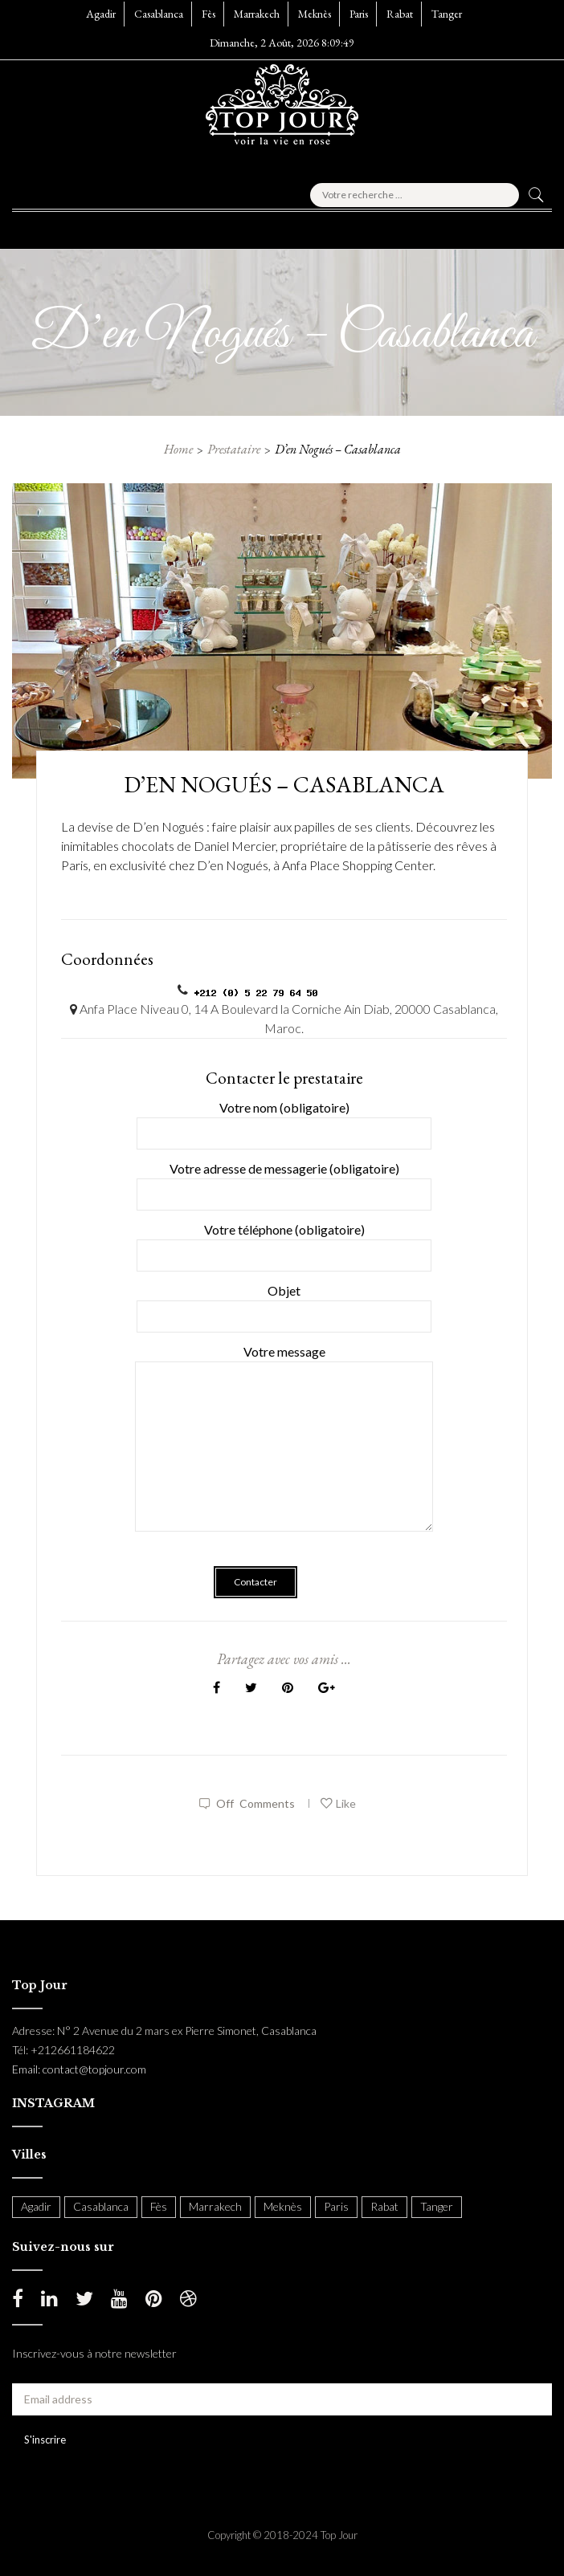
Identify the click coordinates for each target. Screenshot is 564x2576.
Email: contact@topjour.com (79, 2069)
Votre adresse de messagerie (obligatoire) (284, 1181)
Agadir (101, 13)
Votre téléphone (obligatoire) (284, 1242)
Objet (284, 1303)
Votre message (284, 1449)
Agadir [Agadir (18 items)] (36, 2206)
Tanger (446, 13)
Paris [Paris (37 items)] (336, 2206)
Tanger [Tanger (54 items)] (436, 2206)
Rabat (399, 13)
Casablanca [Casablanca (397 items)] (101, 2206)
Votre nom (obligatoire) (284, 1120)
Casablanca (158, 13)
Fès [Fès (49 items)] (158, 2206)
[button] (51, 226)
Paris (358, 13)
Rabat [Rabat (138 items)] (384, 2206)
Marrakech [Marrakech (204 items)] (215, 2206)
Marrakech (257, 13)
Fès (208, 13)
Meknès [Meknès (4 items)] (283, 2206)
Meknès (314, 13)
